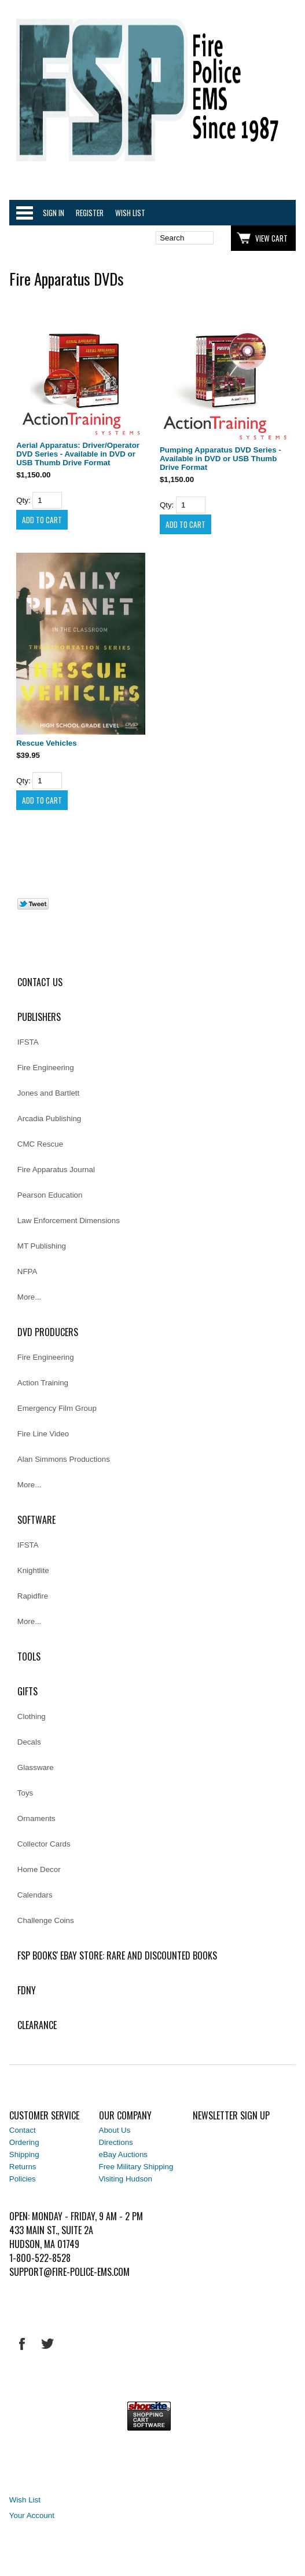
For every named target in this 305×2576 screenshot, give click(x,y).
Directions (116, 2142)
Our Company (125, 2115)
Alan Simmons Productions (63, 1459)
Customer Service (44, 2115)
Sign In (53, 212)
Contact (22, 2130)
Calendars (35, 1895)
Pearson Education (50, 1195)
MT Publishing (41, 1246)
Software (36, 1520)
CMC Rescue (40, 1144)
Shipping (24, 2154)
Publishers (39, 1017)
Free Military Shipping (136, 2166)
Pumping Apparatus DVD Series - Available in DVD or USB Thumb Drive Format (220, 459)
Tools (29, 1656)
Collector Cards (44, 1844)
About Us (115, 2130)
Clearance (37, 2025)
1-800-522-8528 (40, 2258)
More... (29, 1297)
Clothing (31, 1716)
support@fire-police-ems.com (69, 2272)
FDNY (26, 1990)
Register (90, 212)
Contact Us (40, 982)
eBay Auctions (123, 2154)
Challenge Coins (45, 1920)
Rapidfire (32, 1596)
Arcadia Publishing (49, 1118)
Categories (24, 212)
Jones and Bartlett (48, 1093)
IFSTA (28, 1042)
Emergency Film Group (57, 1408)
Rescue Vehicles (46, 743)
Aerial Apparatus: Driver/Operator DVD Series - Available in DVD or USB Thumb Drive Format (77, 454)
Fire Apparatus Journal (56, 1169)
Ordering (24, 2142)
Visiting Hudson (125, 2178)
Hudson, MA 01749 (44, 2244)
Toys (25, 1793)
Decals (29, 1742)
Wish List (130, 212)
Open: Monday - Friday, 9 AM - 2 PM (76, 2216)
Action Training (42, 1382)
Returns (22, 2166)
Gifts (27, 1691)
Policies (22, 2178)
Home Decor (39, 1869)
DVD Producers (47, 1332)
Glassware (35, 1767)
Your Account (31, 2515)
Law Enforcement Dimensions (68, 1220)
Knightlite (33, 1570)
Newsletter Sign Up (231, 2115)
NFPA (27, 1271)
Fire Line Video (43, 1433)
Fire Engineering (45, 1067)
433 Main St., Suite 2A (51, 2230)
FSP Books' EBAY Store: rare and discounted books (117, 1955)
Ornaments (36, 1818)
